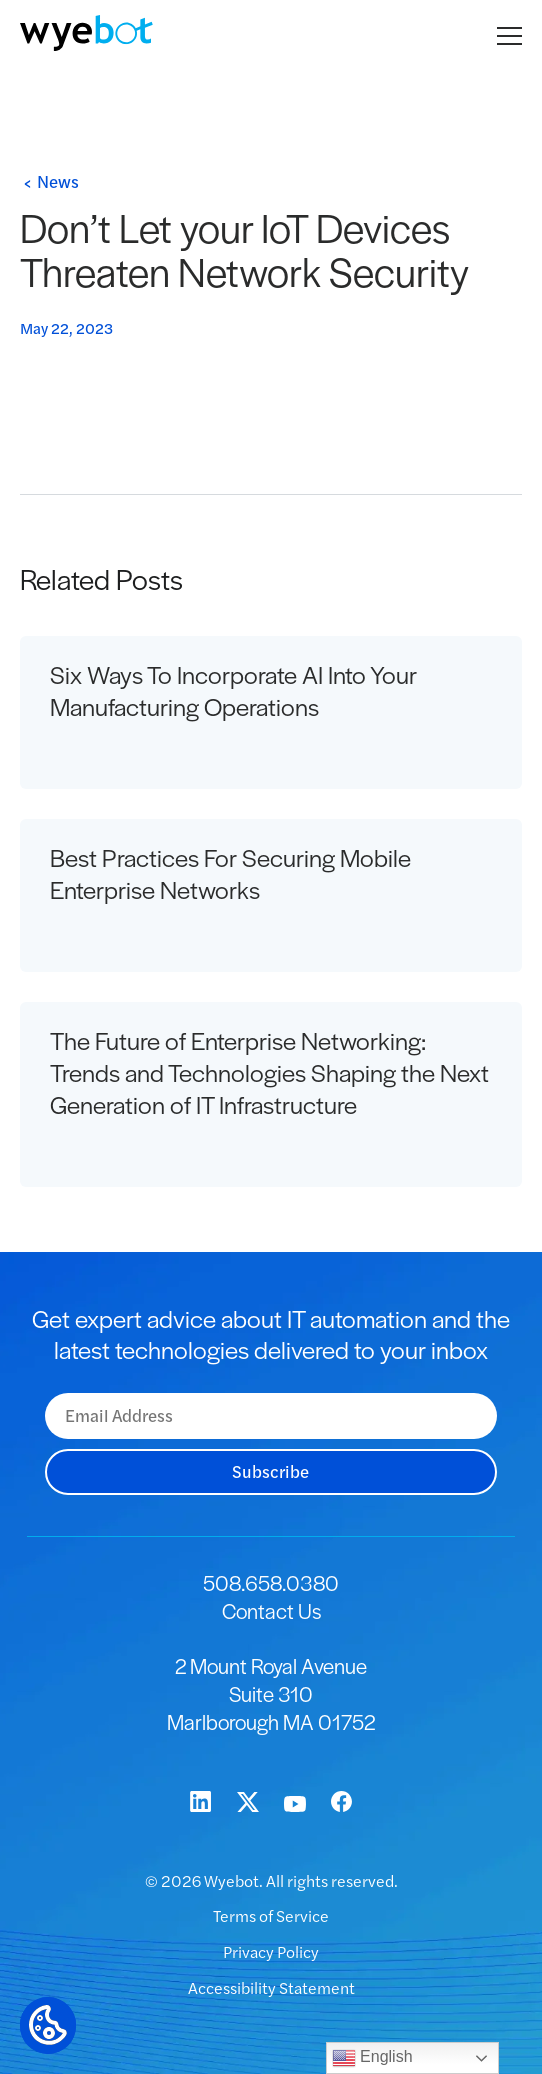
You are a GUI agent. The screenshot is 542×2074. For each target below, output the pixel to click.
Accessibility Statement (271, 1987)
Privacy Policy (271, 1951)
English (372, 2058)
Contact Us (271, 1610)
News (58, 181)
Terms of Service (271, 1915)
